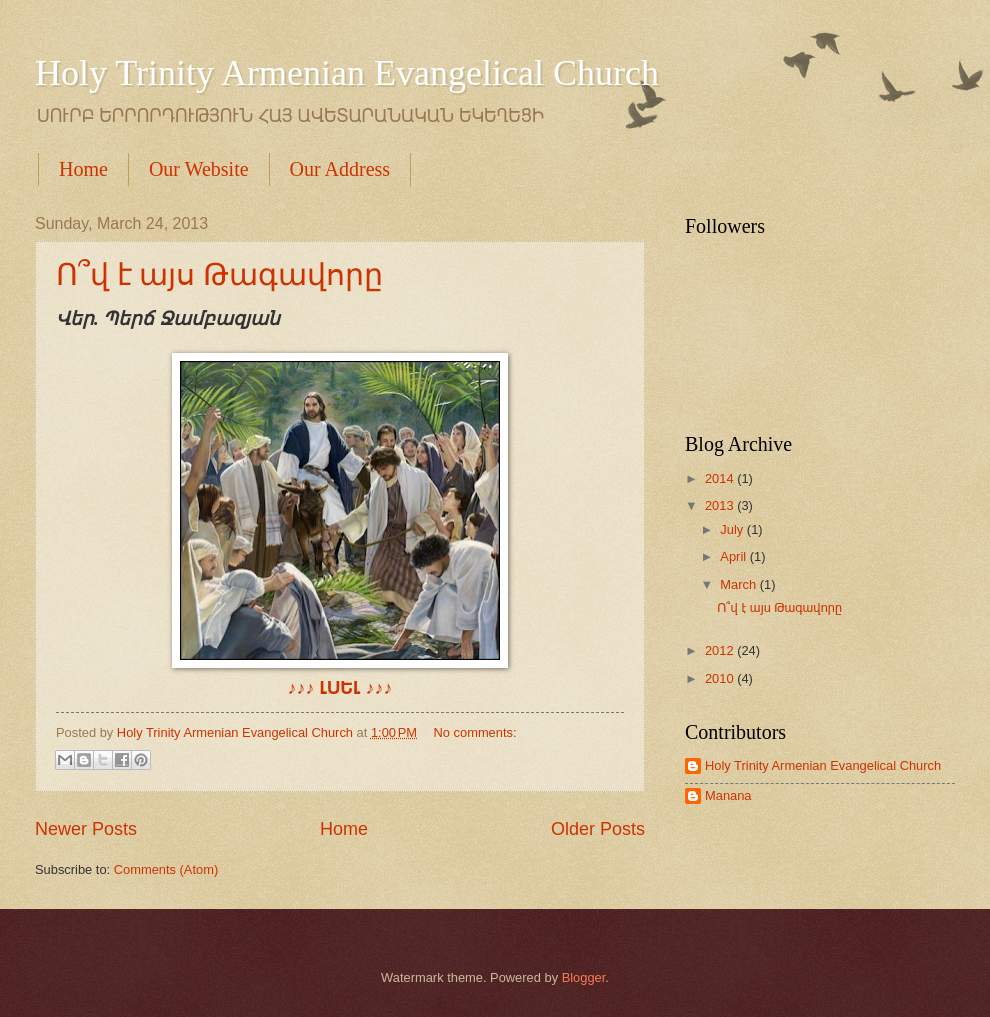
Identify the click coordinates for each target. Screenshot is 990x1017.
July (733, 529)
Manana (728, 795)
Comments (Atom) (166, 869)
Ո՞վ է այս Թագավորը (219, 274)
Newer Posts (86, 829)
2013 (721, 505)
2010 (721, 678)
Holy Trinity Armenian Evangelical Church (347, 73)
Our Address (340, 169)
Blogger (584, 977)
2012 (721, 650)
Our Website (199, 169)
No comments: (475, 732)
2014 (721, 478)
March (739, 584)
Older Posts (598, 829)
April (734, 556)
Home (83, 169)
